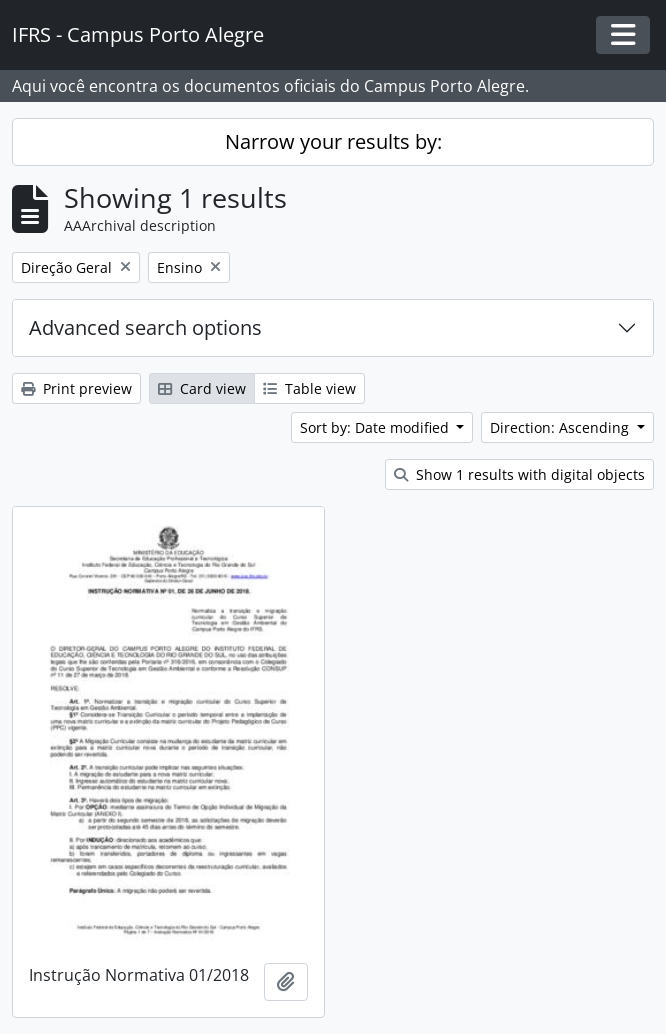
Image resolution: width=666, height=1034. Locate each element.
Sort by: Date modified (376, 427)
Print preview (76, 388)
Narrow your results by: (333, 141)
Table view (309, 388)
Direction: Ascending (561, 427)
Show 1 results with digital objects (519, 474)
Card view (202, 388)
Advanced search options (145, 327)
